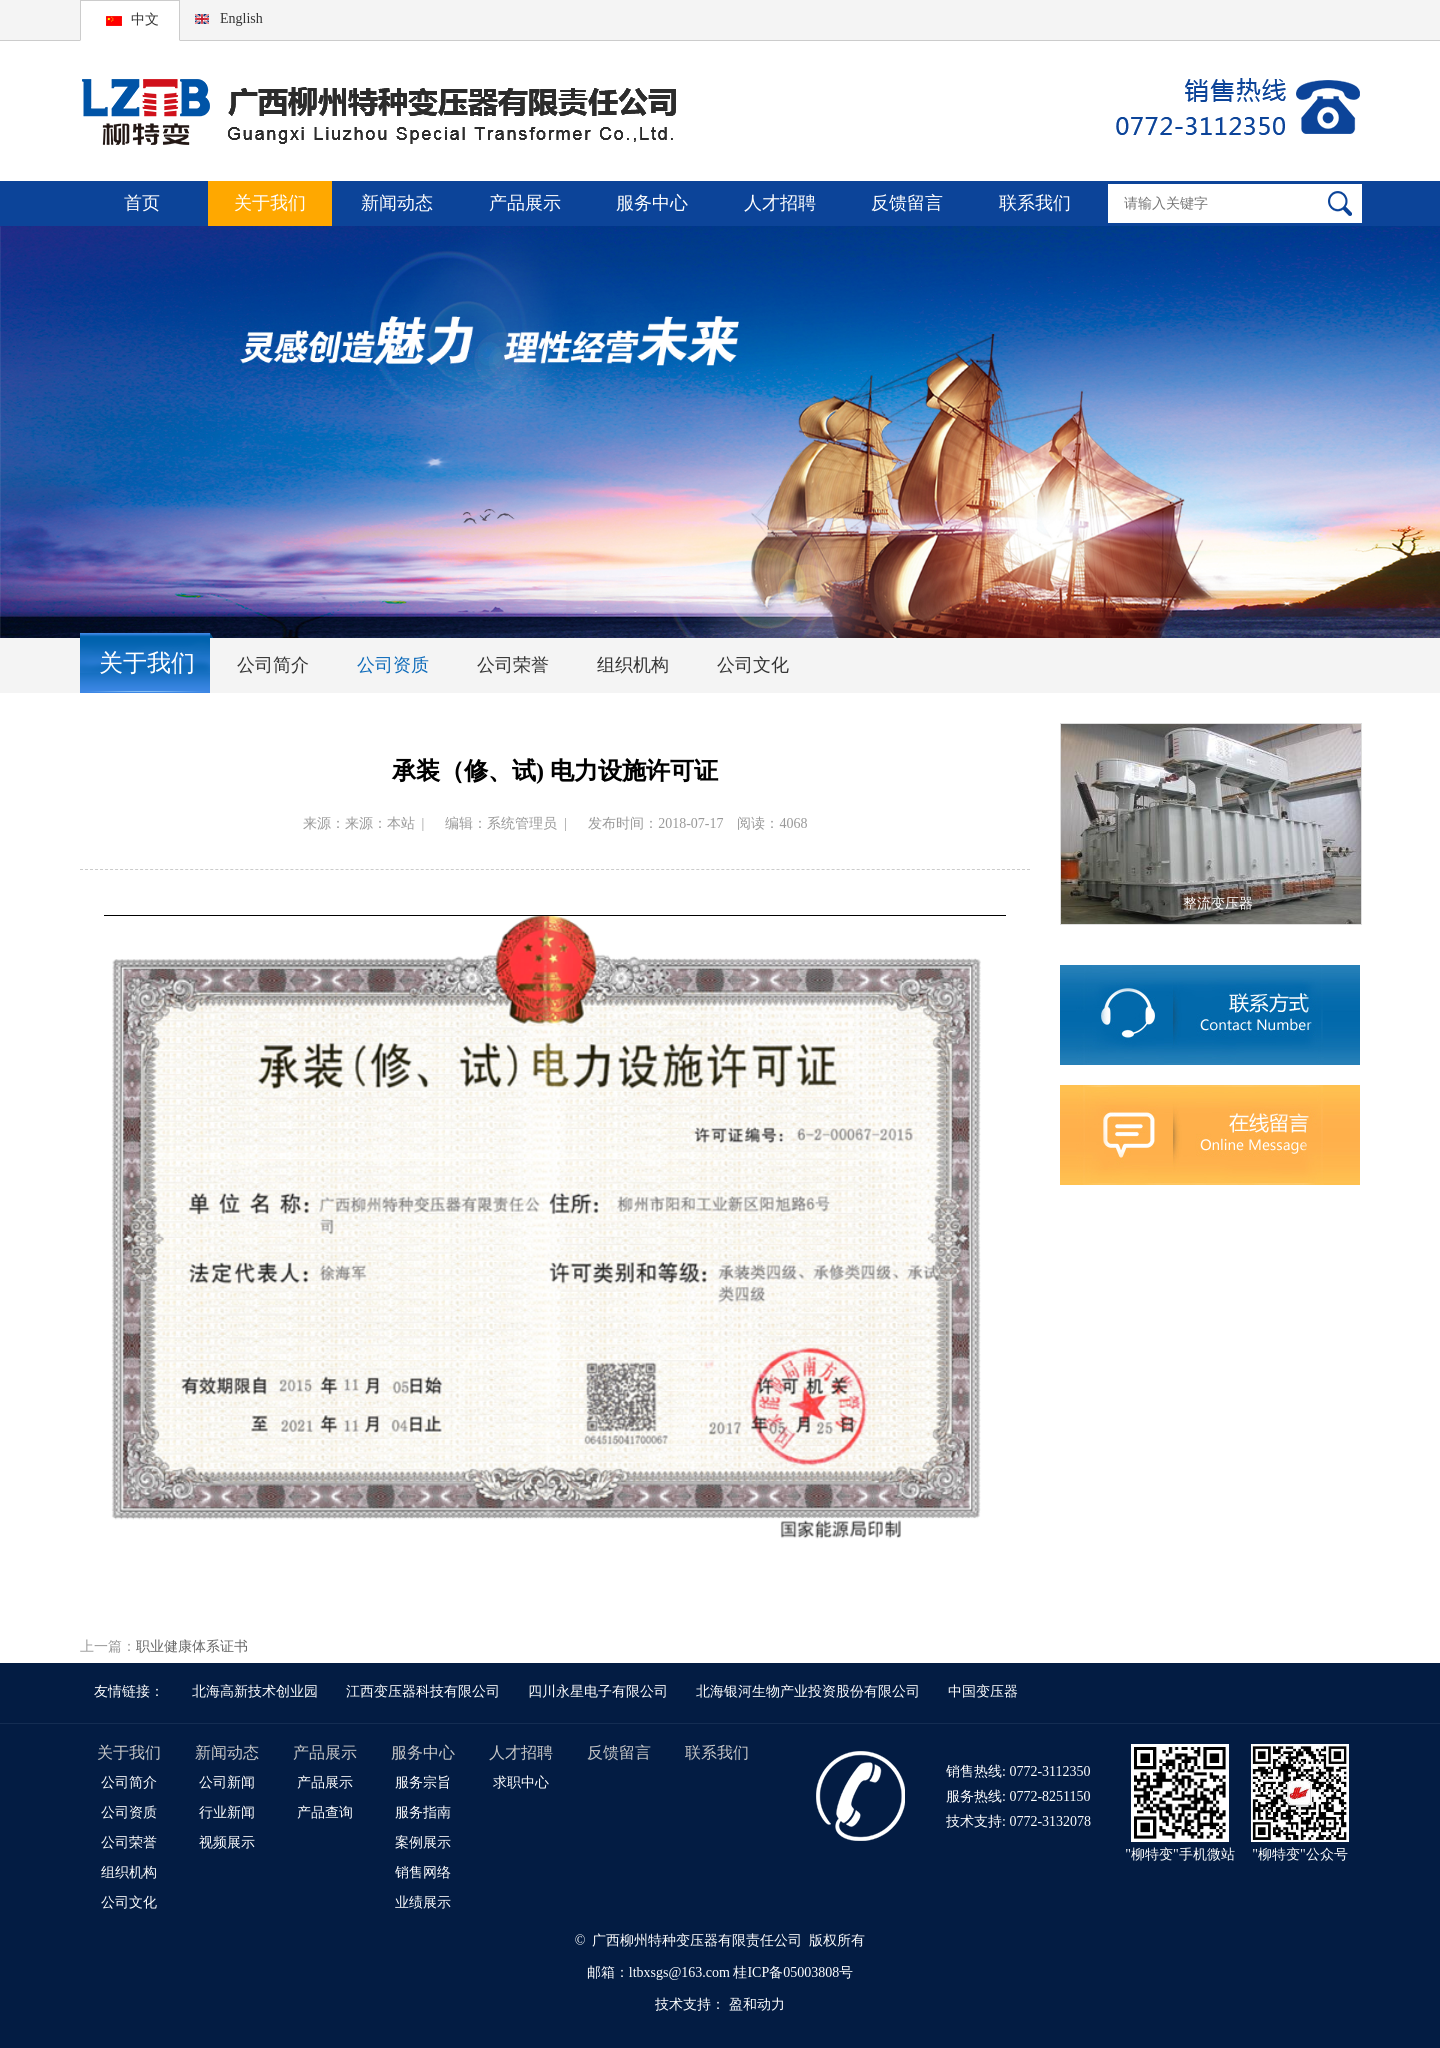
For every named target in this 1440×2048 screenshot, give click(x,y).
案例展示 (423, 1842)
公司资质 (393, 665)
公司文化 (753, 665)
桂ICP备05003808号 (793, 1972)
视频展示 (227, 1842)
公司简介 (273, 665)
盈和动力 (757, 2004)
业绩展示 (423, 1902)
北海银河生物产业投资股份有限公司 (808, 1691)
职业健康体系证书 (192, 1646)
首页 (142, 203)
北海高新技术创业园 (255, 1691)
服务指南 (423, 1812)
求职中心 (521, 1782)
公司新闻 (227, 1782)
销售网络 (423, 1872)
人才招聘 (780, 203)
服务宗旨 (423, 1782)
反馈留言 (907, 203)
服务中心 (652, 203)
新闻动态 (397, 203)
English (241, 18)
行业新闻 (227, 1812)
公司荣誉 (513, 665)
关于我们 (270, 203)
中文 (145, 19)
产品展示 (525, 203)
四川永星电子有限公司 (598, 1691)
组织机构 (633, 665)
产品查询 (325, 1812)
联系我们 (1035, 203)
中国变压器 (983, 1691)
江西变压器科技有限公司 (423, 1691)
